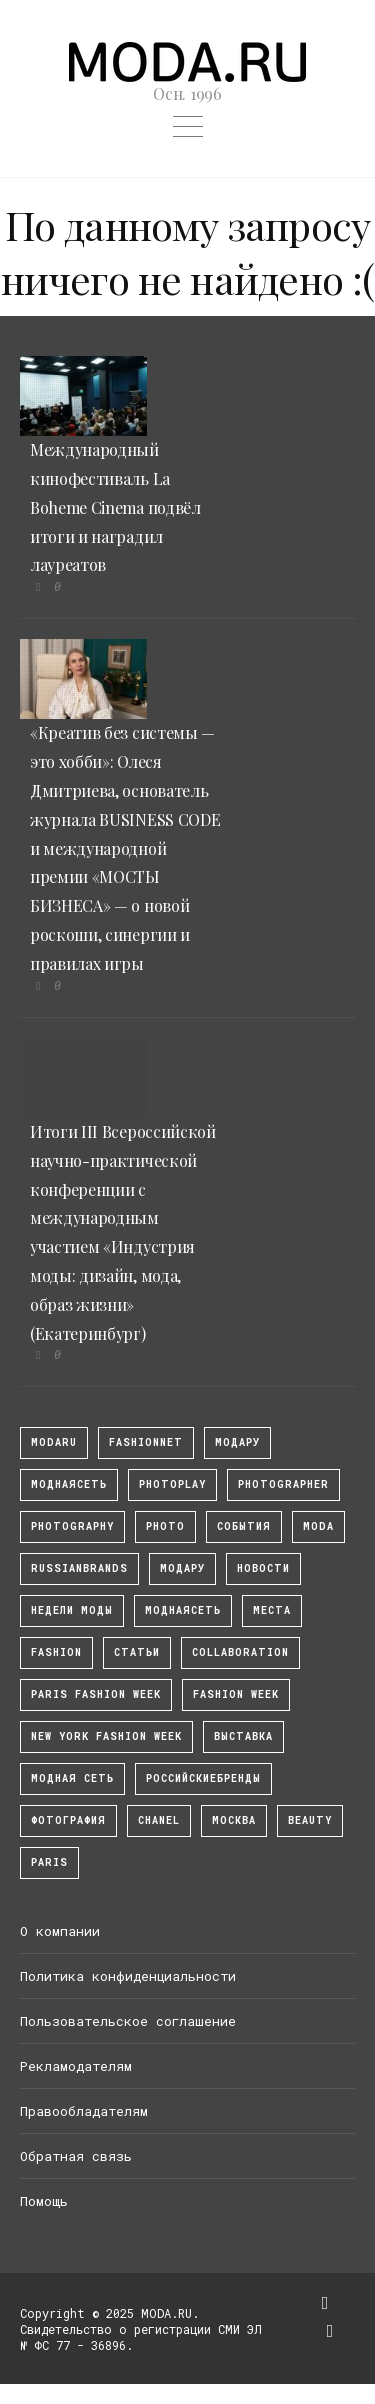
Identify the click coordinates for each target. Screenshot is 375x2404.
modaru (54, 1442)
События (244, 1526)
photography (72, 1526)
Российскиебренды (203, 1778)
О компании (60, 1931)
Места (272, 1610)
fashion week (236, 1694)
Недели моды (72, 1610)
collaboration (240, 1652)
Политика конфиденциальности (128, 1976)
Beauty (310, 1820)
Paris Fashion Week (96, 1694)
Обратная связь (76, 2156)
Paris (49, 1862)
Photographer (283, 1484)
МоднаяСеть (69, 1484)
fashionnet (146, 1442)
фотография (68, 1820)
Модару (182, 1568)
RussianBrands (79, 1568)
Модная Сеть (72, 1778)
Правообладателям (84, 2111)
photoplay (172, 1484)
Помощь (44, 2201)
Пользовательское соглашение (128, 2021)
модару (237, 1442)
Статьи (137, 1652)
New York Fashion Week (106, 1736)
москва (234, 1820)
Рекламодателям (76, 2066)
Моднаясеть (183, 1610)
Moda (318, 1526)
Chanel (159, 1820)
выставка (243, 1736)
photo (165, 1526)
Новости (263, 1568)
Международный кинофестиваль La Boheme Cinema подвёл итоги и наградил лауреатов (115, 507)
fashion (56, 1652)
